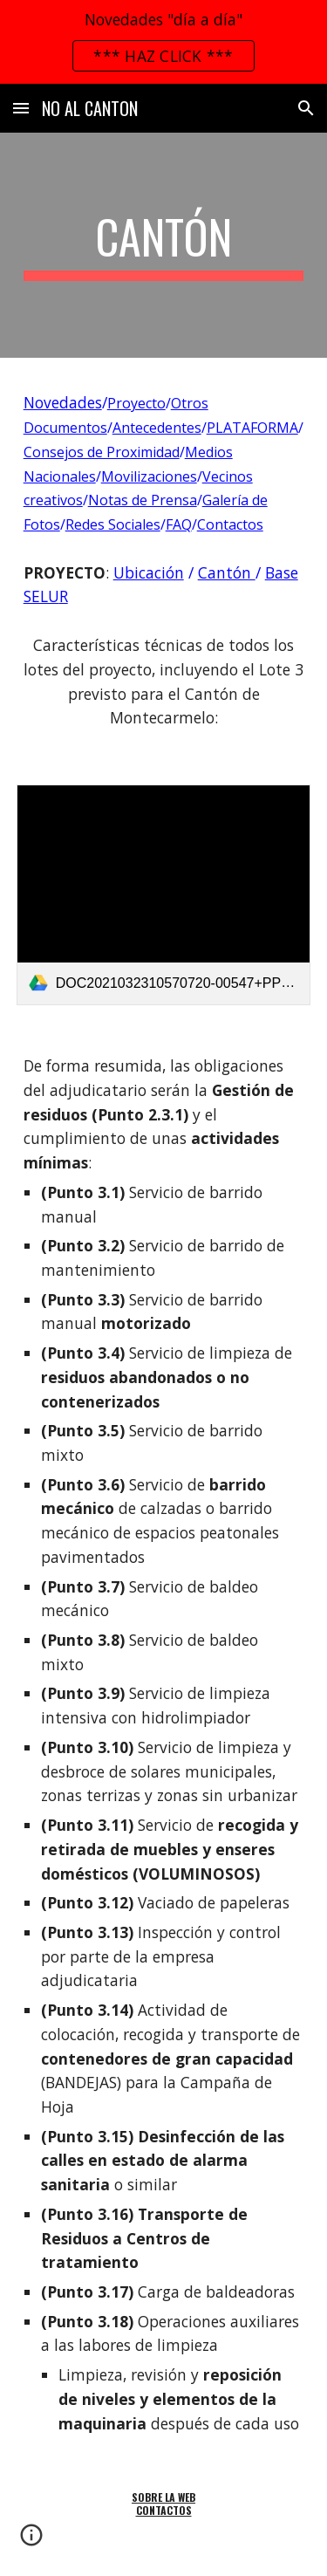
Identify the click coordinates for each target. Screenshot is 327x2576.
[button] (21, 108)
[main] (164, 245)
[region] (163, 42)
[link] (164, 894)
